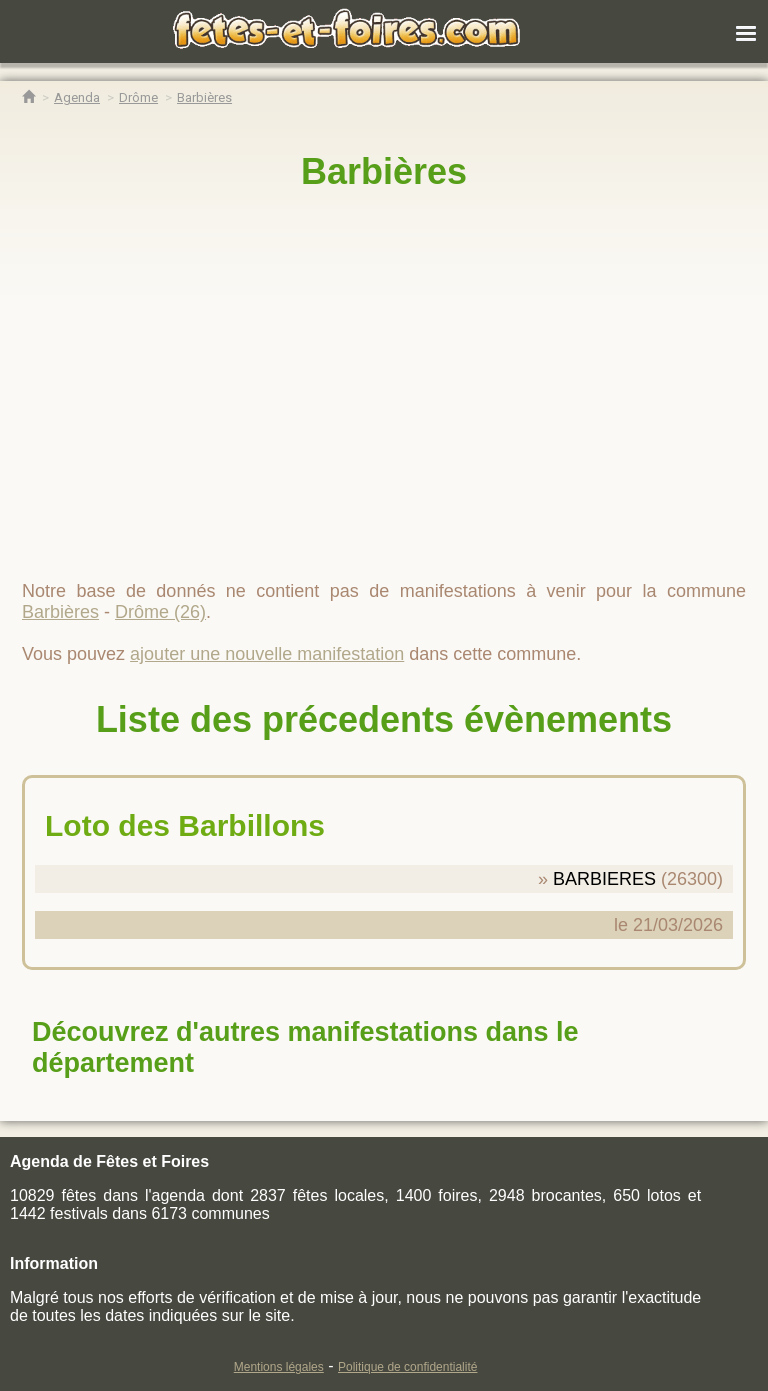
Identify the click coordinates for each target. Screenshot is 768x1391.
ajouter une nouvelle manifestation (267, 654)
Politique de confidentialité (407, 1367)
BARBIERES (604, 879)
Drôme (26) (160, 612)
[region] (384, 377)
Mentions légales (279, 1367)
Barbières (384, 171)
